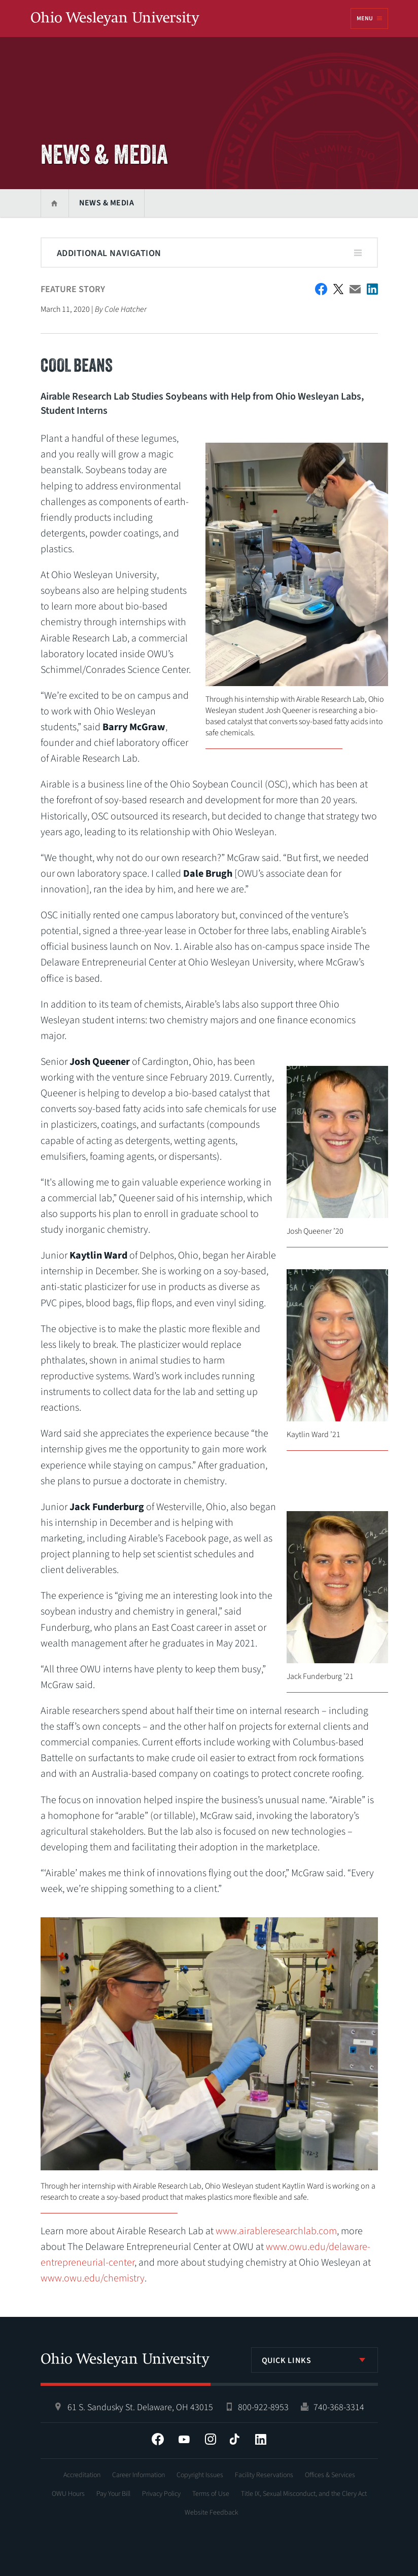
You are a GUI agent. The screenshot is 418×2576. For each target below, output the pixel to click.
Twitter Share (338, 289)
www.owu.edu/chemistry (93, 2278)
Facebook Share (321, 289)
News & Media (106, 202)
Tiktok (234, 2439)
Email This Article (355, 289)
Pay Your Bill (113, 2494)
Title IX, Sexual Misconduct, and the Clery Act (304, 2494)
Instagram (210, 2439)
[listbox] (314, 2360)
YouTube (184, 2439)
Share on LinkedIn (372, 289)
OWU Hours (68, 2494)
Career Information (138, 2475)
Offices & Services (330, 2475)
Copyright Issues (200, 2475)
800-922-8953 (263, 2407)
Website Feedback (211, 2513)
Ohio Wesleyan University (115, 19)
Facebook (158, 2439)
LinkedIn (261, 2439)
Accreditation (81, 2475)
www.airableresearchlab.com (276, 2231)
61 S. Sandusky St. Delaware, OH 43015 (140, 2407)
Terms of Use (210, 2494)
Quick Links (286, 2360)
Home (54, 203)
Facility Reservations (264, 2475)
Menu (365, 18)
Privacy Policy (161, 2494)
